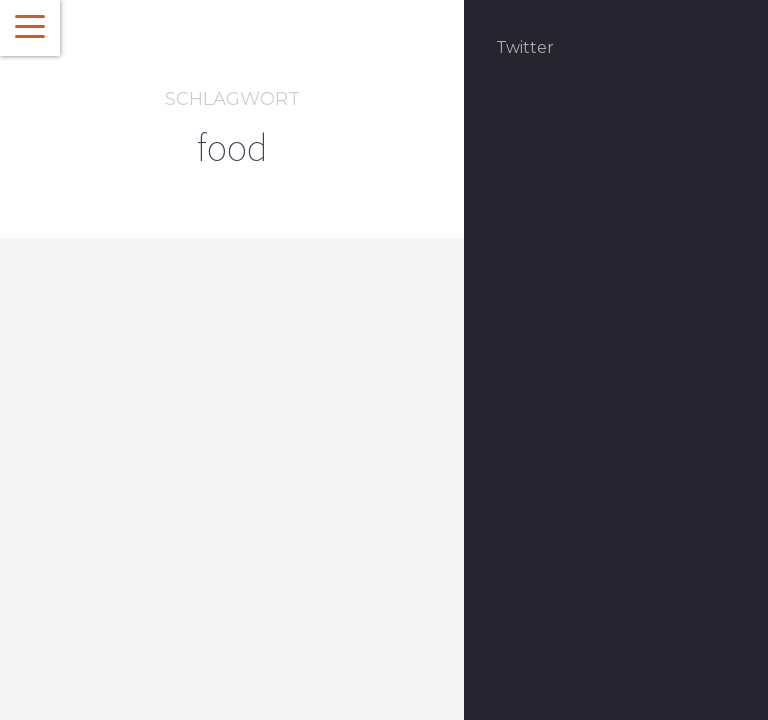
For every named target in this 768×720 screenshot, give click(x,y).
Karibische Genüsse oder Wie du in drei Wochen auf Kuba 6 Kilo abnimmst (180, 570)
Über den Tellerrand (152, 479)
